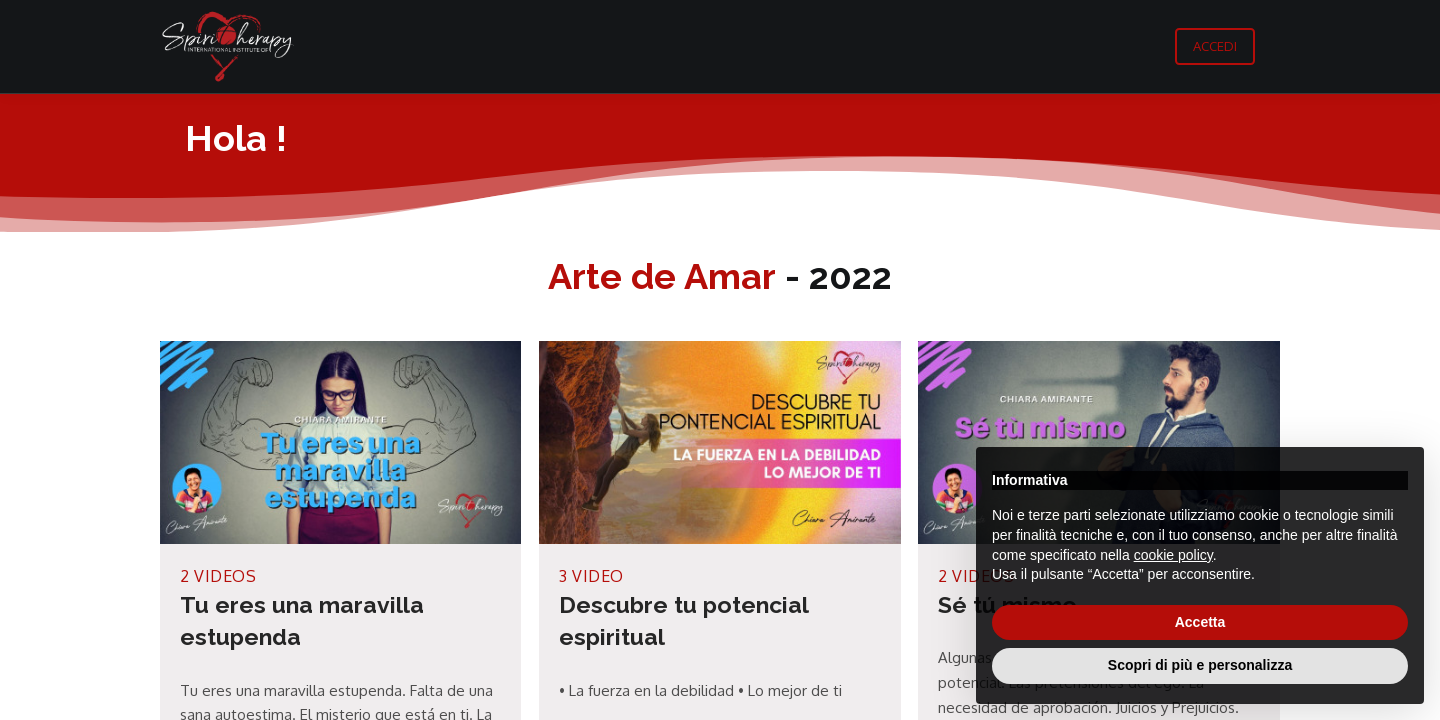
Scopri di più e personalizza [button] (1200, 665)
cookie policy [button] (1173, 555)
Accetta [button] (1200, 622)
